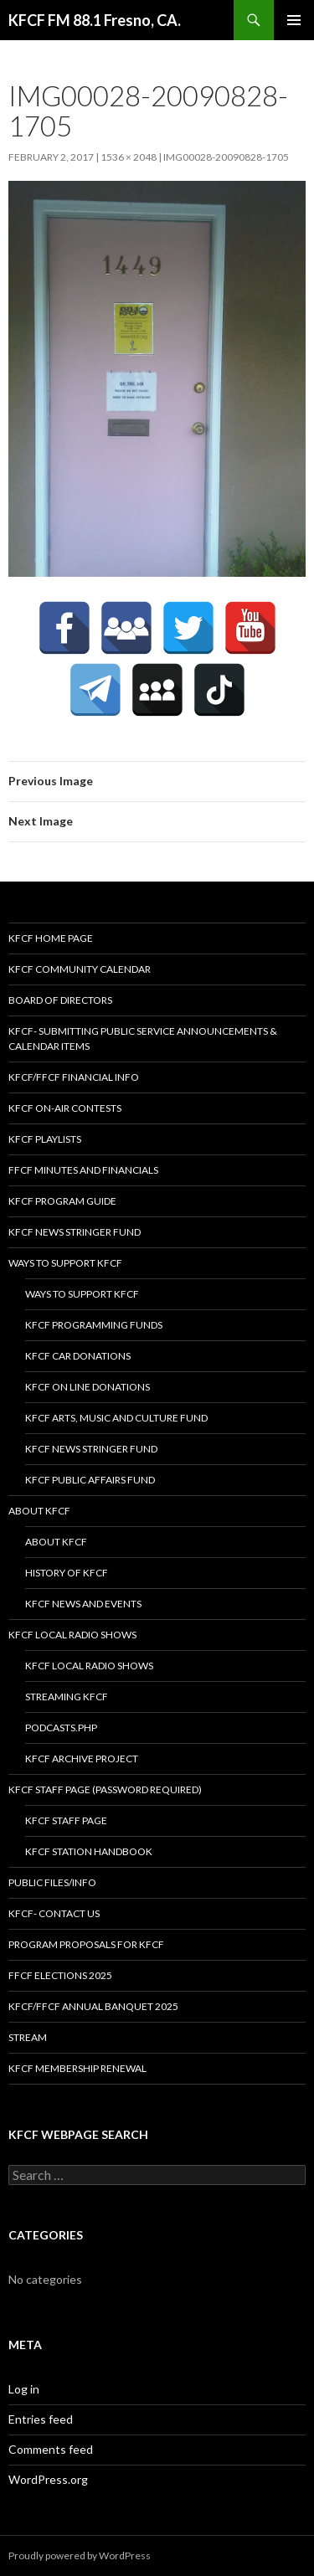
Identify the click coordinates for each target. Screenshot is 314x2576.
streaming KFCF (66, 1696)
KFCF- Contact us (54, 1913)
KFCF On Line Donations (87, 1387)
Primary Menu (294, 20)
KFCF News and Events (83, 1603)
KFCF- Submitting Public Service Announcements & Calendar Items (142, 1038)
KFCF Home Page (50, 938)
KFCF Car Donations (78, 1356)
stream (27, 2037)
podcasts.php (61, 1727)
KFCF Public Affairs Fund (90, 1479)
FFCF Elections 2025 (60, 1975)
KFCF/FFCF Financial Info (73, 1077)
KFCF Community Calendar (79, 969)
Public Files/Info (52, 1882)
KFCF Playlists (44, 1139)
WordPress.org (48, 2479)
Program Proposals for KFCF (86, 1944)
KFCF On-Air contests (64, 1108)
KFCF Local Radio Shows (72, 1634)
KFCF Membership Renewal (77, 2068)
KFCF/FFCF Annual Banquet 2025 (93, 2006)
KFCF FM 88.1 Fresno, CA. (94, 20)
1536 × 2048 (128, 157)
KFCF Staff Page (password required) (105, 1789)
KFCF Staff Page (66, 1820)
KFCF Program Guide (62, 1201)
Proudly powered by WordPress (79, 2555)
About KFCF (39, 1510)
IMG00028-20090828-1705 (226, 157)
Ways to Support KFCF (65, 1263)
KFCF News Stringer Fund (74, 1232)
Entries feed (40, 2419)
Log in (23, 2389)
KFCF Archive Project (81, 1758)
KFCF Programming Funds (93, 1325)
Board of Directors (60, 1000)
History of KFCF (66, 1572)
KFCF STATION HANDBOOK (88, 1851)
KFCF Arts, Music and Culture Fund (116, 1417)
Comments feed (50, 2449)
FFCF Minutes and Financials (83, 1170)
